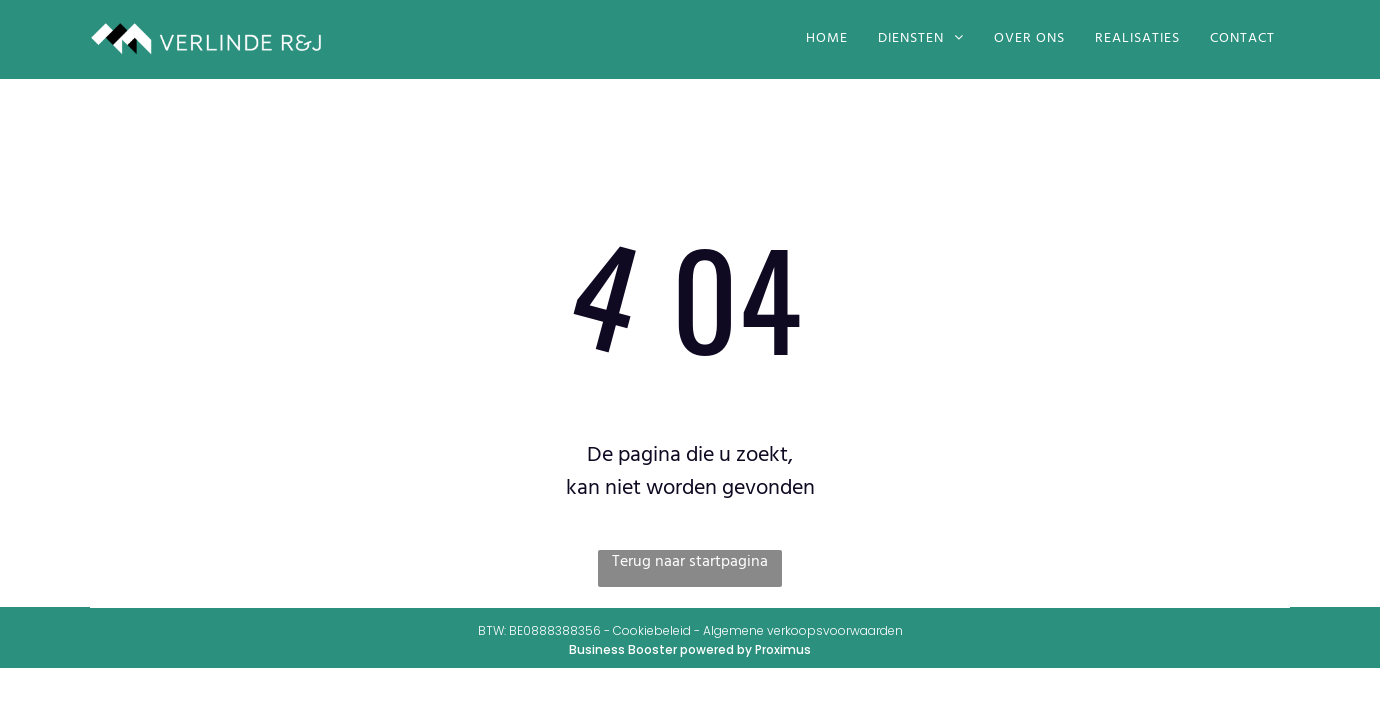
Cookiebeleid (652, 630)
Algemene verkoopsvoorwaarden (803, 630)
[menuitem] (827, 39)
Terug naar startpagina (690, 562)
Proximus (783, 649)
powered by (716, 649)
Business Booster (623, 649)
